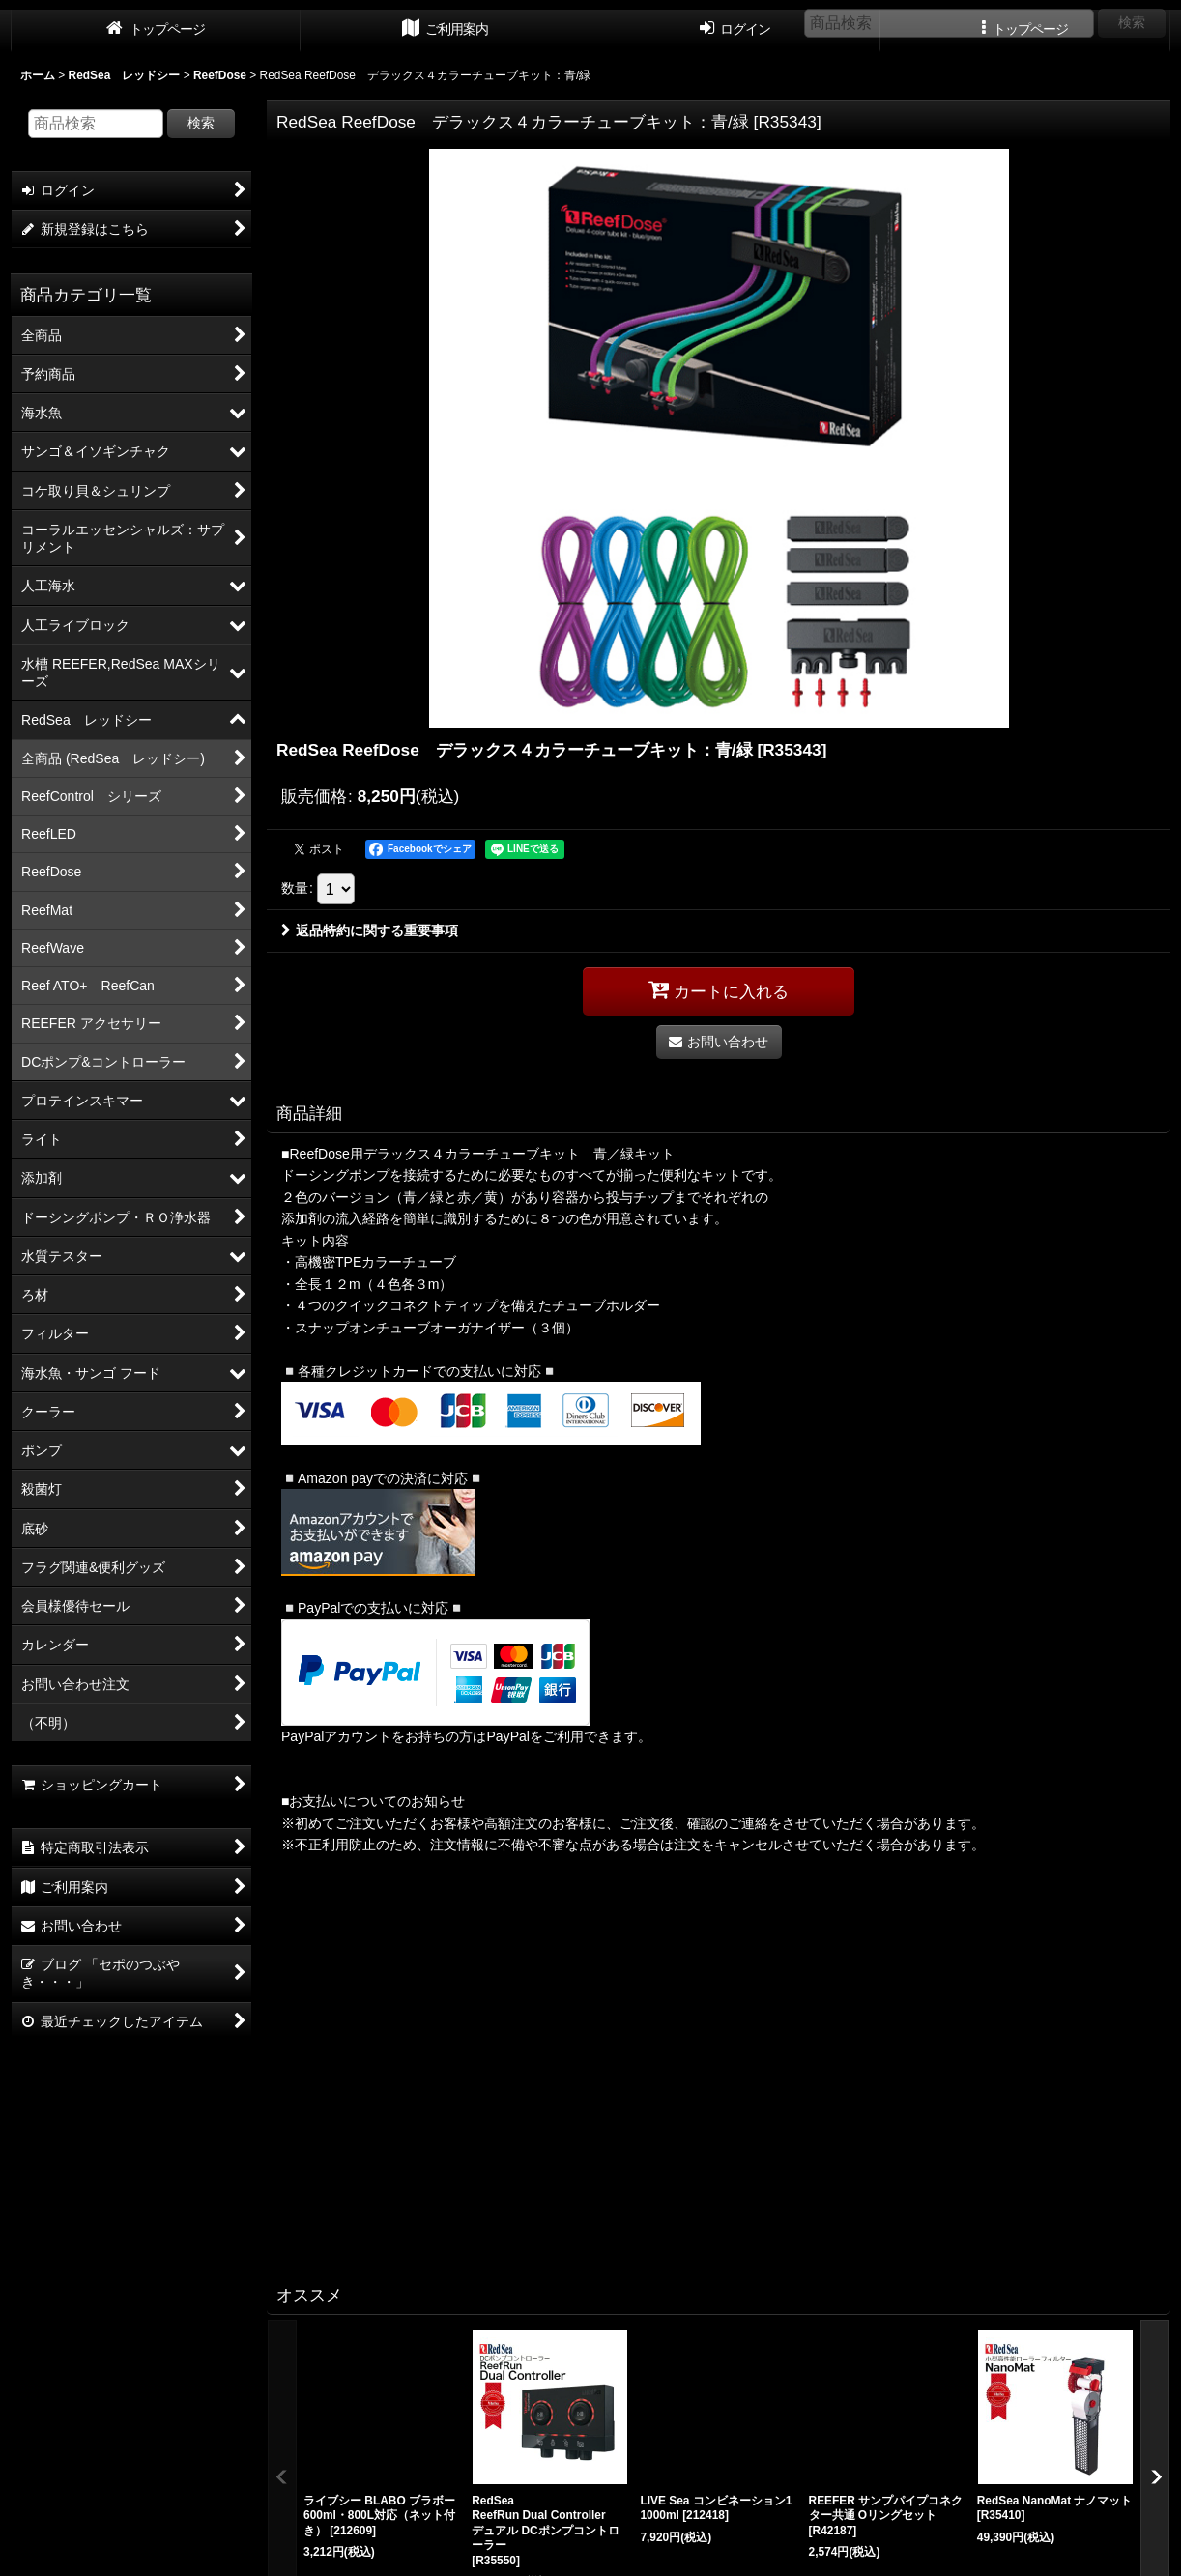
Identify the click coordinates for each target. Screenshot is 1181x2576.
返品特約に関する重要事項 (369, 930)
